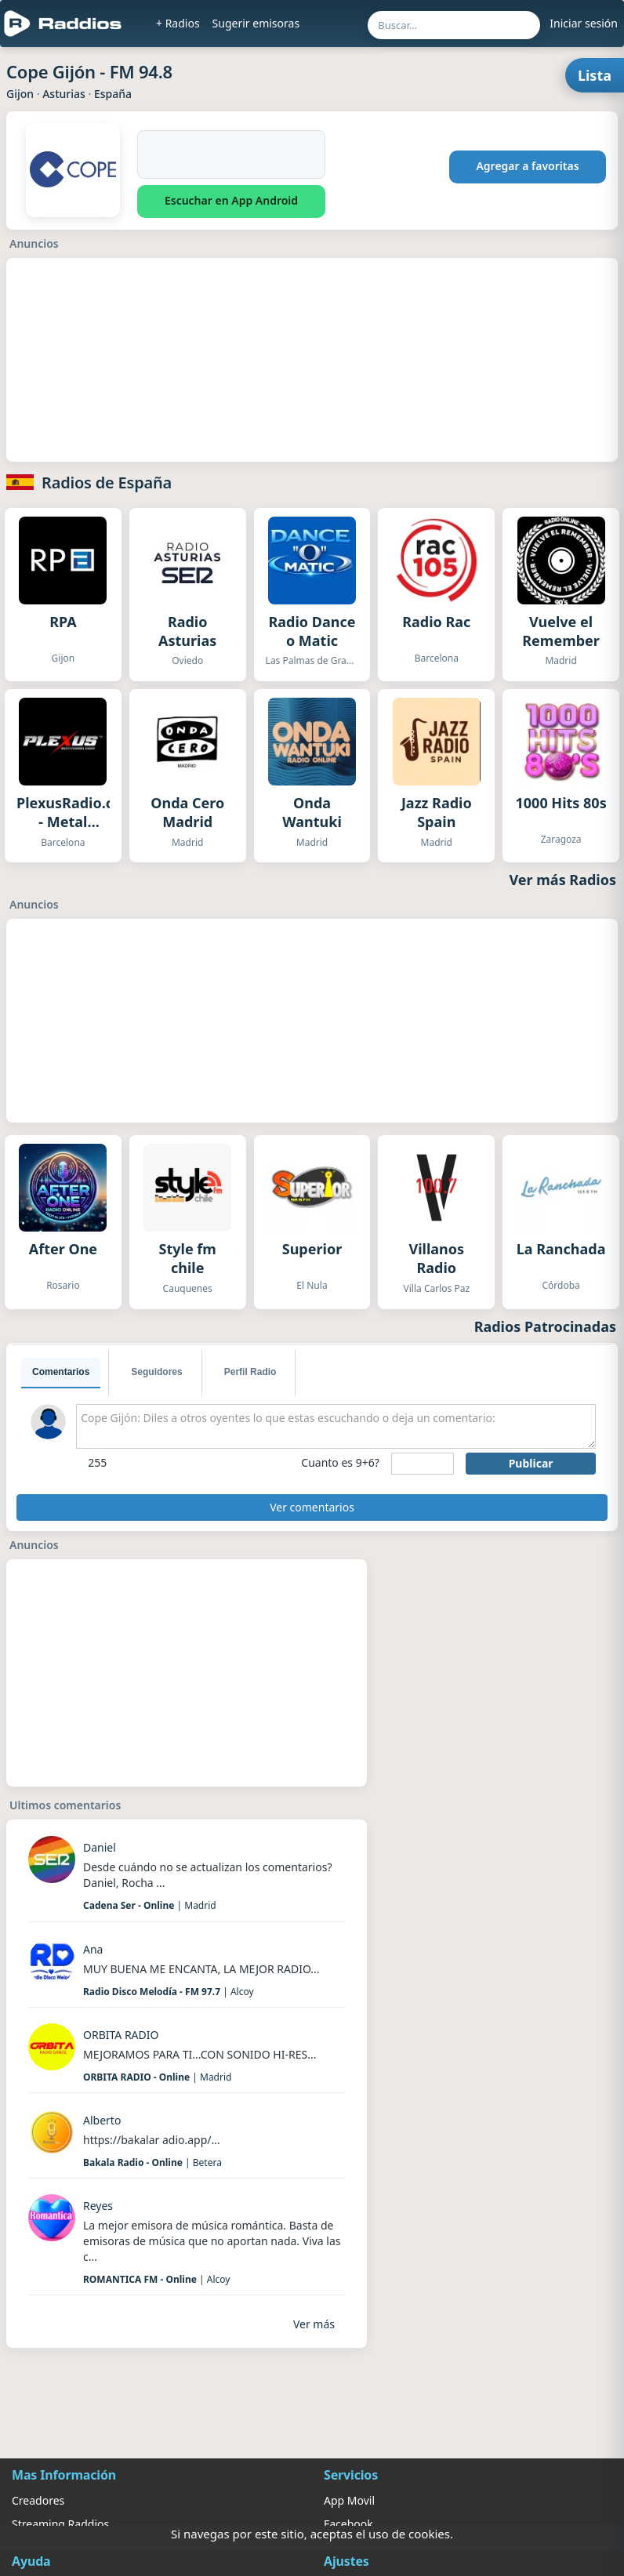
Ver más (314, 2324)
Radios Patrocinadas (545, 1326)
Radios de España (107, 482)
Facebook (348, 2523)
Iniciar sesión (584, 23)
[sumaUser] (422, 1464)
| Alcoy (168, 1991)
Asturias (63, 93)
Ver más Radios (563, 879)
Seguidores (156, 1371)
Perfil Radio (250, 1371)
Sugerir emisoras (256, 23)
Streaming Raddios (60, 2523)
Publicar (531, 1463)
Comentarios (60, 1371)
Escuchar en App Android (231, 200)
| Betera (152, 2162)
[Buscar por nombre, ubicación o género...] (453, 25)
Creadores (38, 2500)
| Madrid (149, 1905)
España (113, 93)
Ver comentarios (312, 1507)
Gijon (20, 93)
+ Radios (178, 23)
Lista (594, 75)
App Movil (349, 2500)
